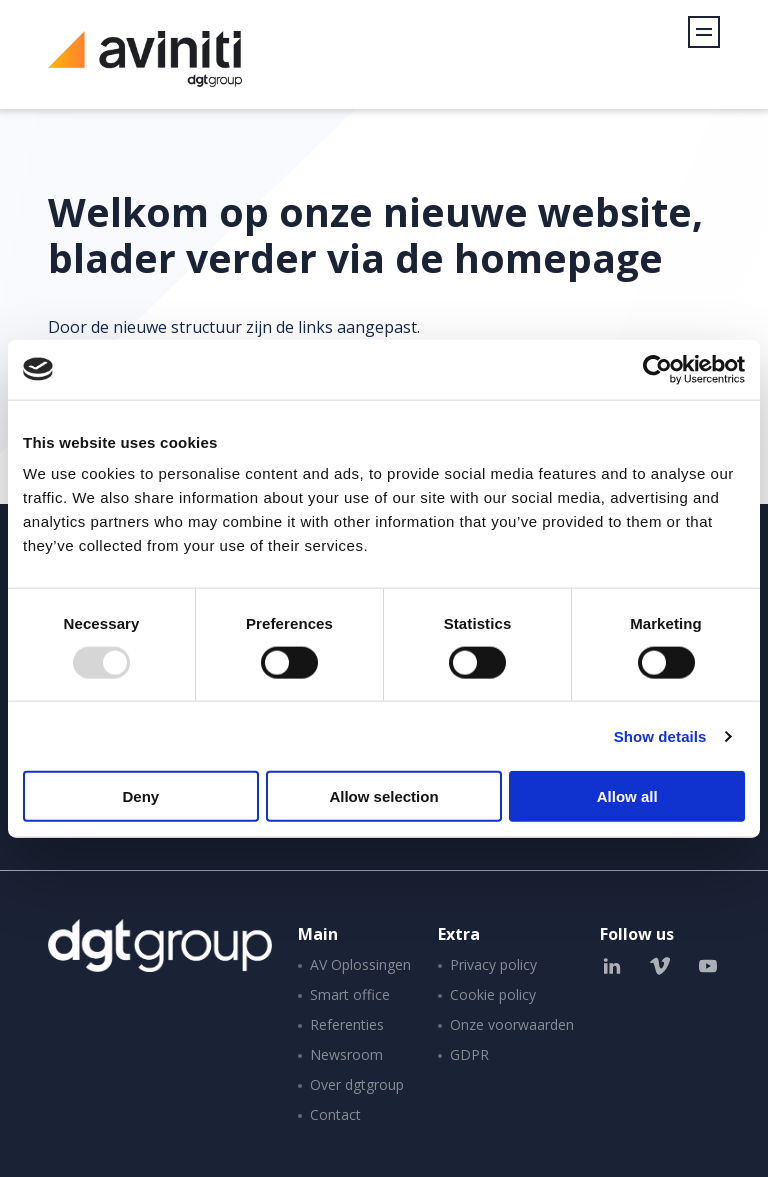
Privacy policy (493, 964)
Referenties (347, 1024)
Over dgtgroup (357, 1084)
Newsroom (346, 1054)
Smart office (350, 994)
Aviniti (145, 69)
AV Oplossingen (360, 964)
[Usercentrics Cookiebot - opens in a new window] (657, 369)
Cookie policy (493, 994)
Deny (140, 796)
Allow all (627, 796)
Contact (335, 1114)
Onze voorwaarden (512, 1024)
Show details (660, 735)
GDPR (469, 1054)
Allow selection (383, 796)
